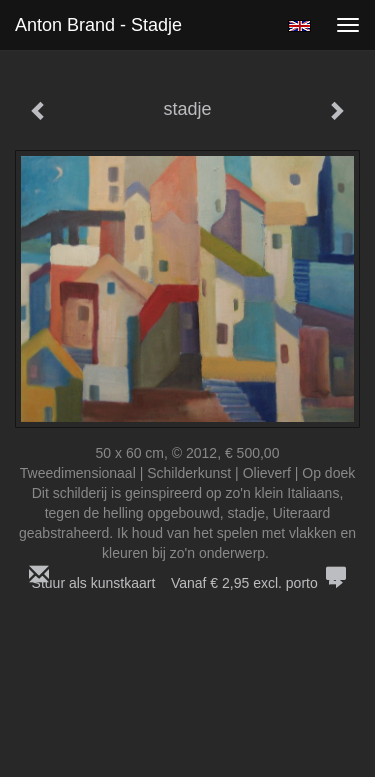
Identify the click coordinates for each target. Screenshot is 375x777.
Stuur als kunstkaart (188, 583)
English (299, 26)
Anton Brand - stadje (98, 25)
